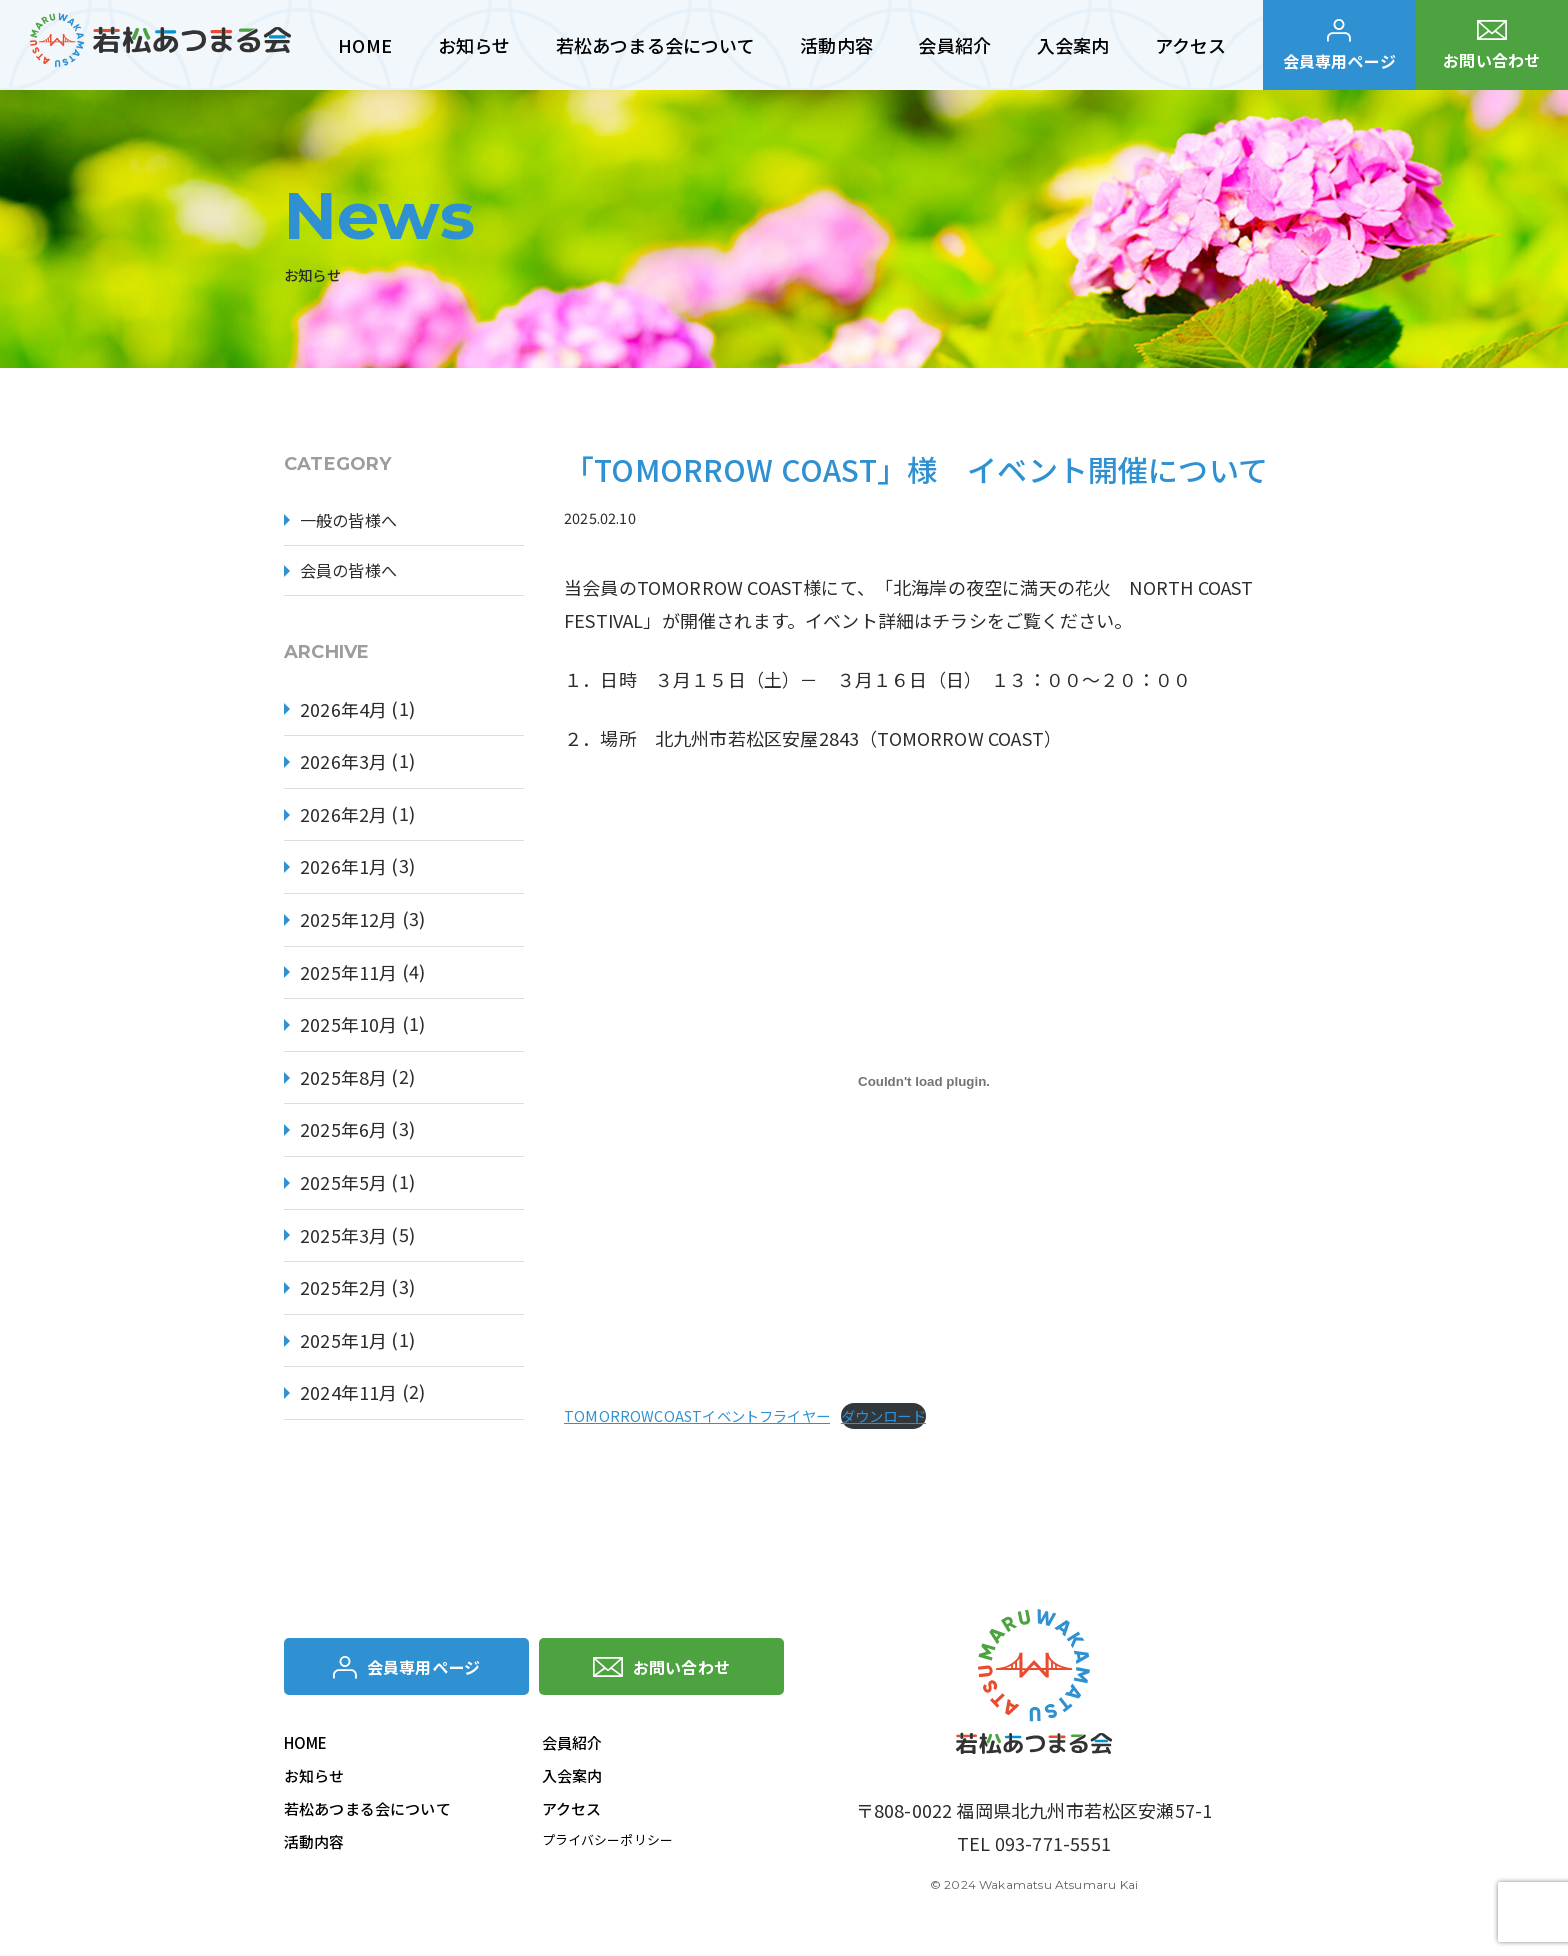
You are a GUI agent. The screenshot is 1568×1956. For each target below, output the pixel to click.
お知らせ (314, 1779)
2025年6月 (343, 1135)
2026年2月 (343, 819)
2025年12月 (348, 925)
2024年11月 (348, 1398)
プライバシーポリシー (613, 1844)
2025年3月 (343, 1240)
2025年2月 (343, 1293)
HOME (306, 1746)
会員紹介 (572, 1746)
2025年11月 (348, 977)
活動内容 (314, 1845)
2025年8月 (343, 1082)
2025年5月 (343, 1188)
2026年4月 (343, 714)
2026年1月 (343, 872)
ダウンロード (883, 1415)
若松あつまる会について (367, 1812)
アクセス (572, 1812)
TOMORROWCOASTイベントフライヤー (697, 1415)
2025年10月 (348, 1030)
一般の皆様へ (354, 522)
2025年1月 (343, 1345)
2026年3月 (343, 767)
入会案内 (572, 1779)
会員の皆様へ (354, 574)
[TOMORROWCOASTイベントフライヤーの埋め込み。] (924, 1082)
